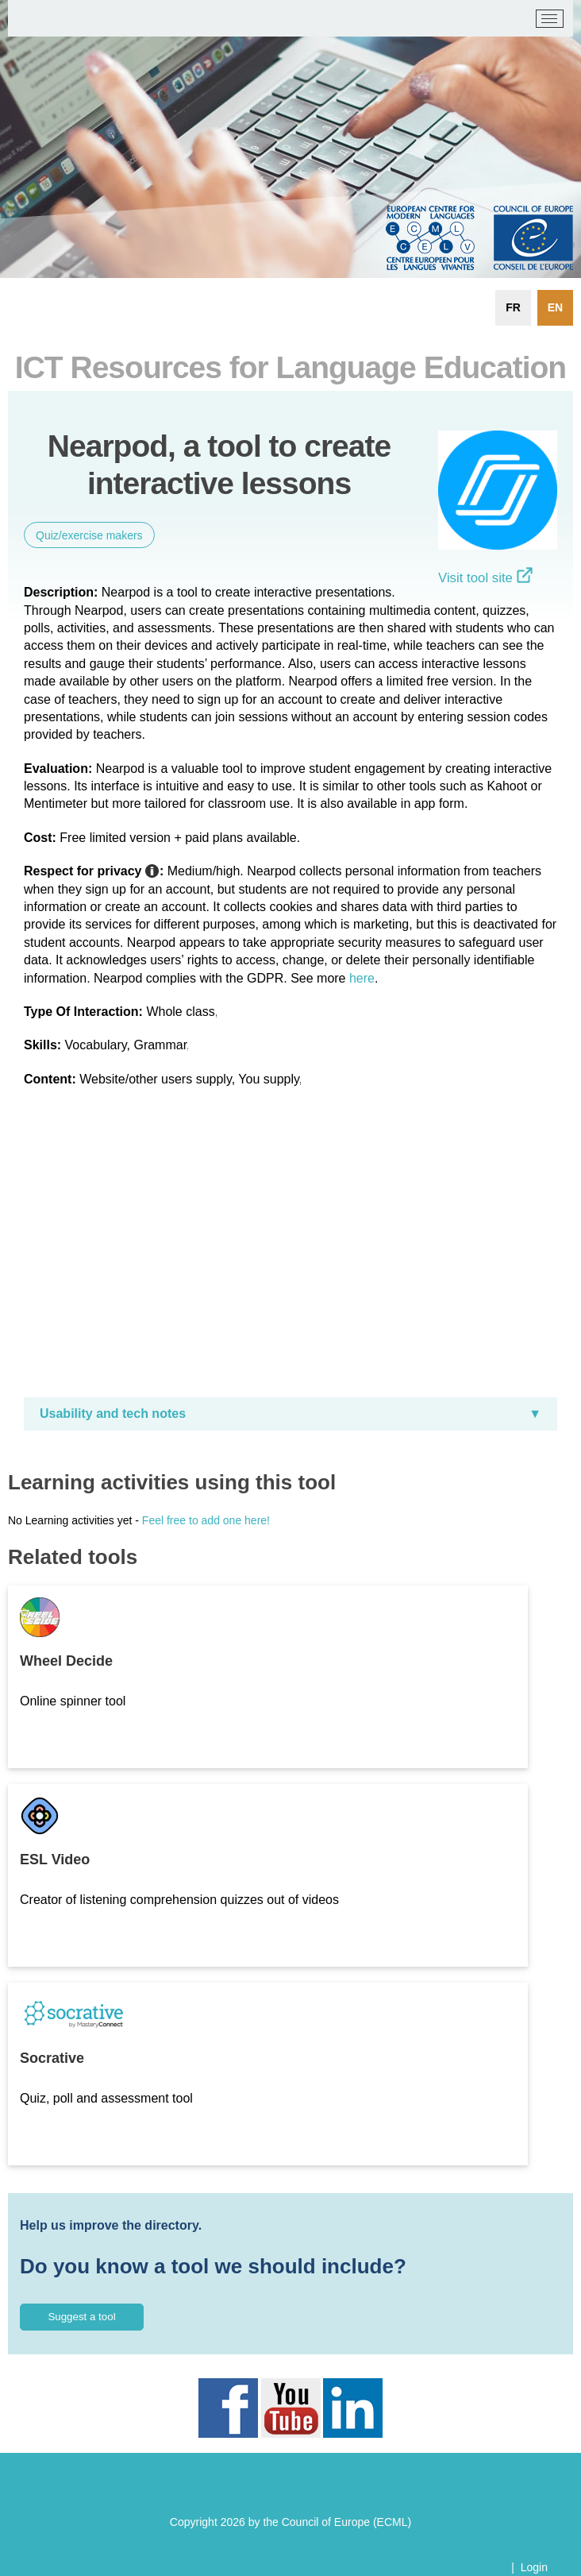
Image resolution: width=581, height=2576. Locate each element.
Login (534, 2567)
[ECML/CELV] (32, 19)
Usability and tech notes (113, 1413)
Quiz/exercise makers (89, 535)
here (362, 978)
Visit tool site (485, 577)
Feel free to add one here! (206, 1520)
